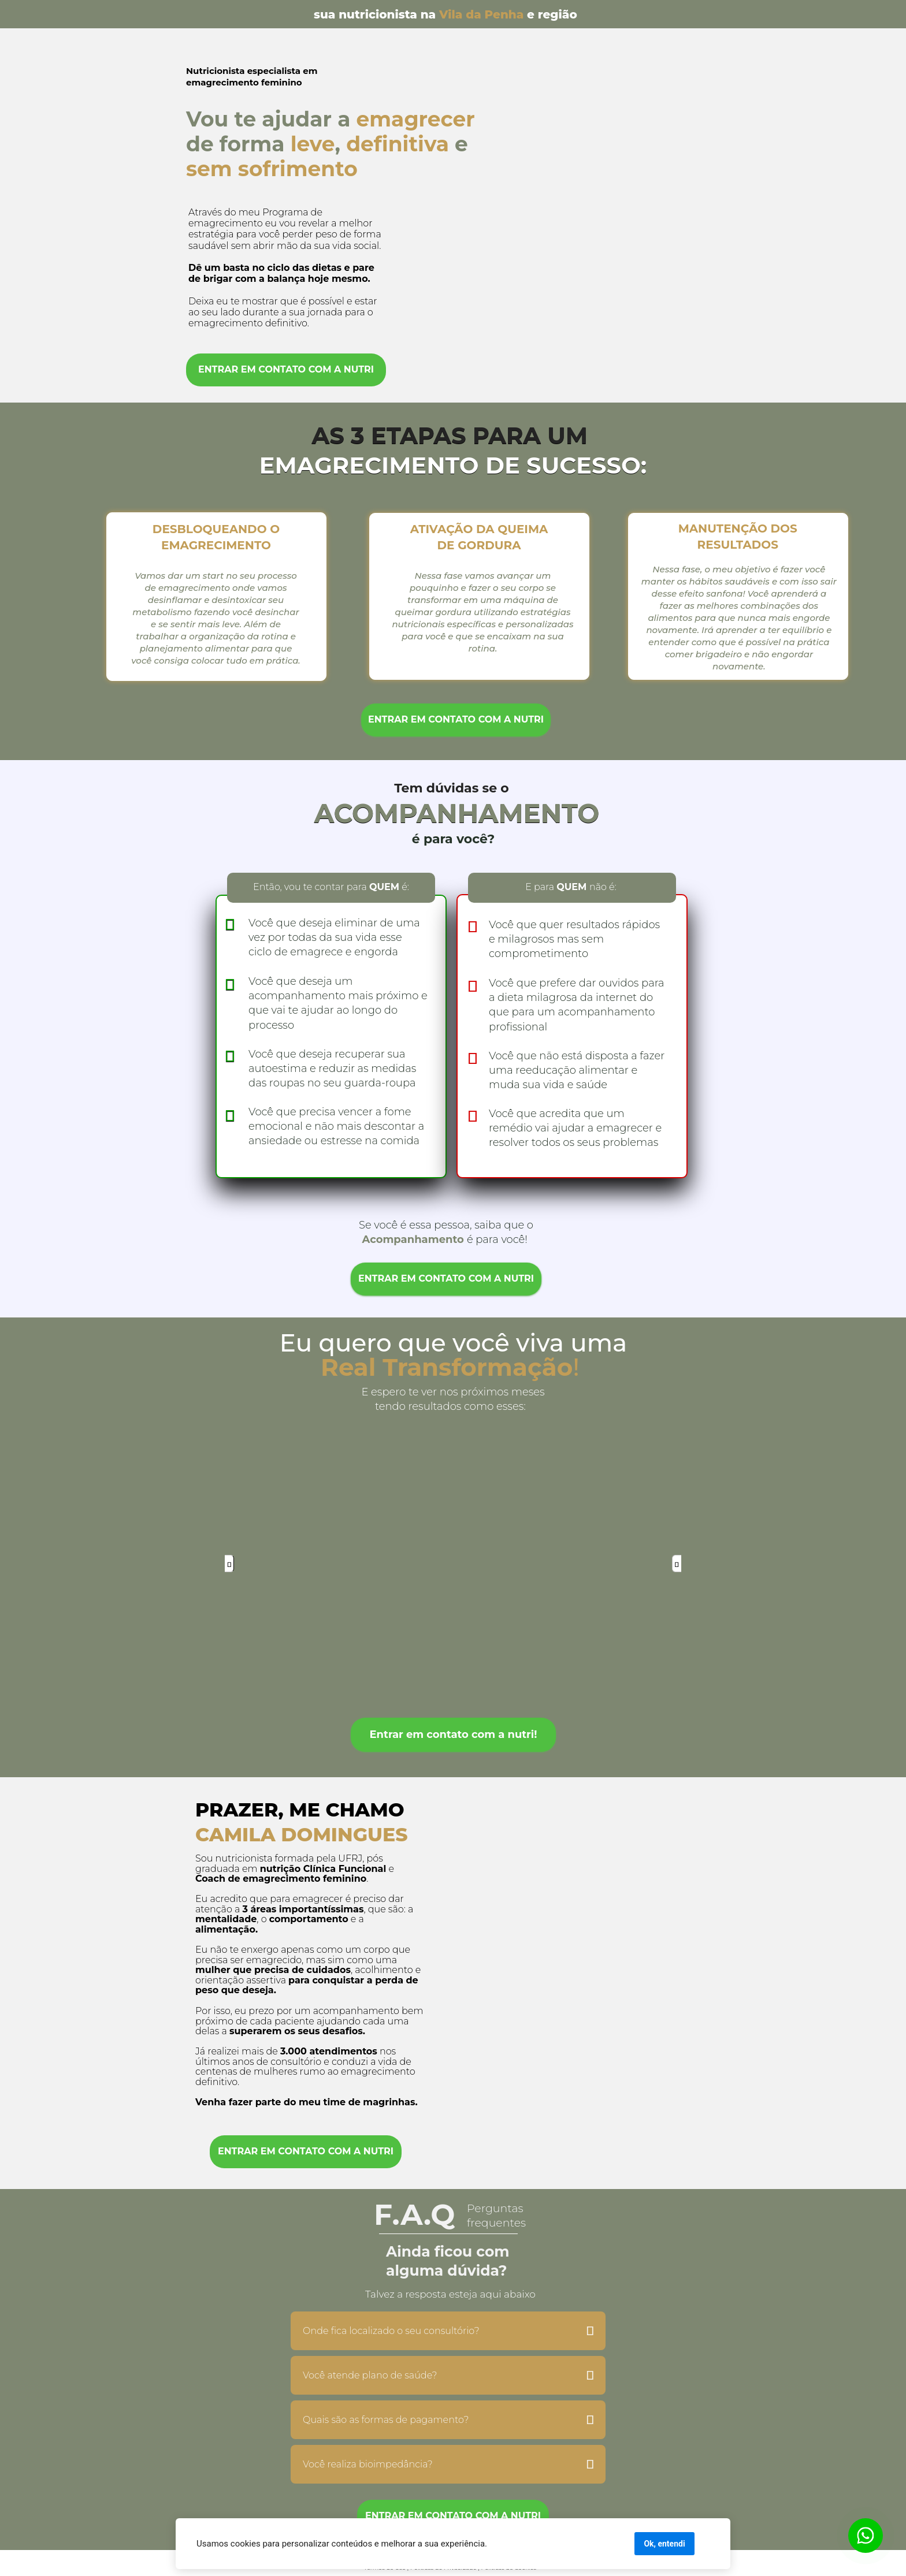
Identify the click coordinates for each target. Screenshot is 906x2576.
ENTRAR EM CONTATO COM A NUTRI (286, 369)
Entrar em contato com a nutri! (453, 1734)
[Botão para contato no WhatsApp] (865, 2535)
